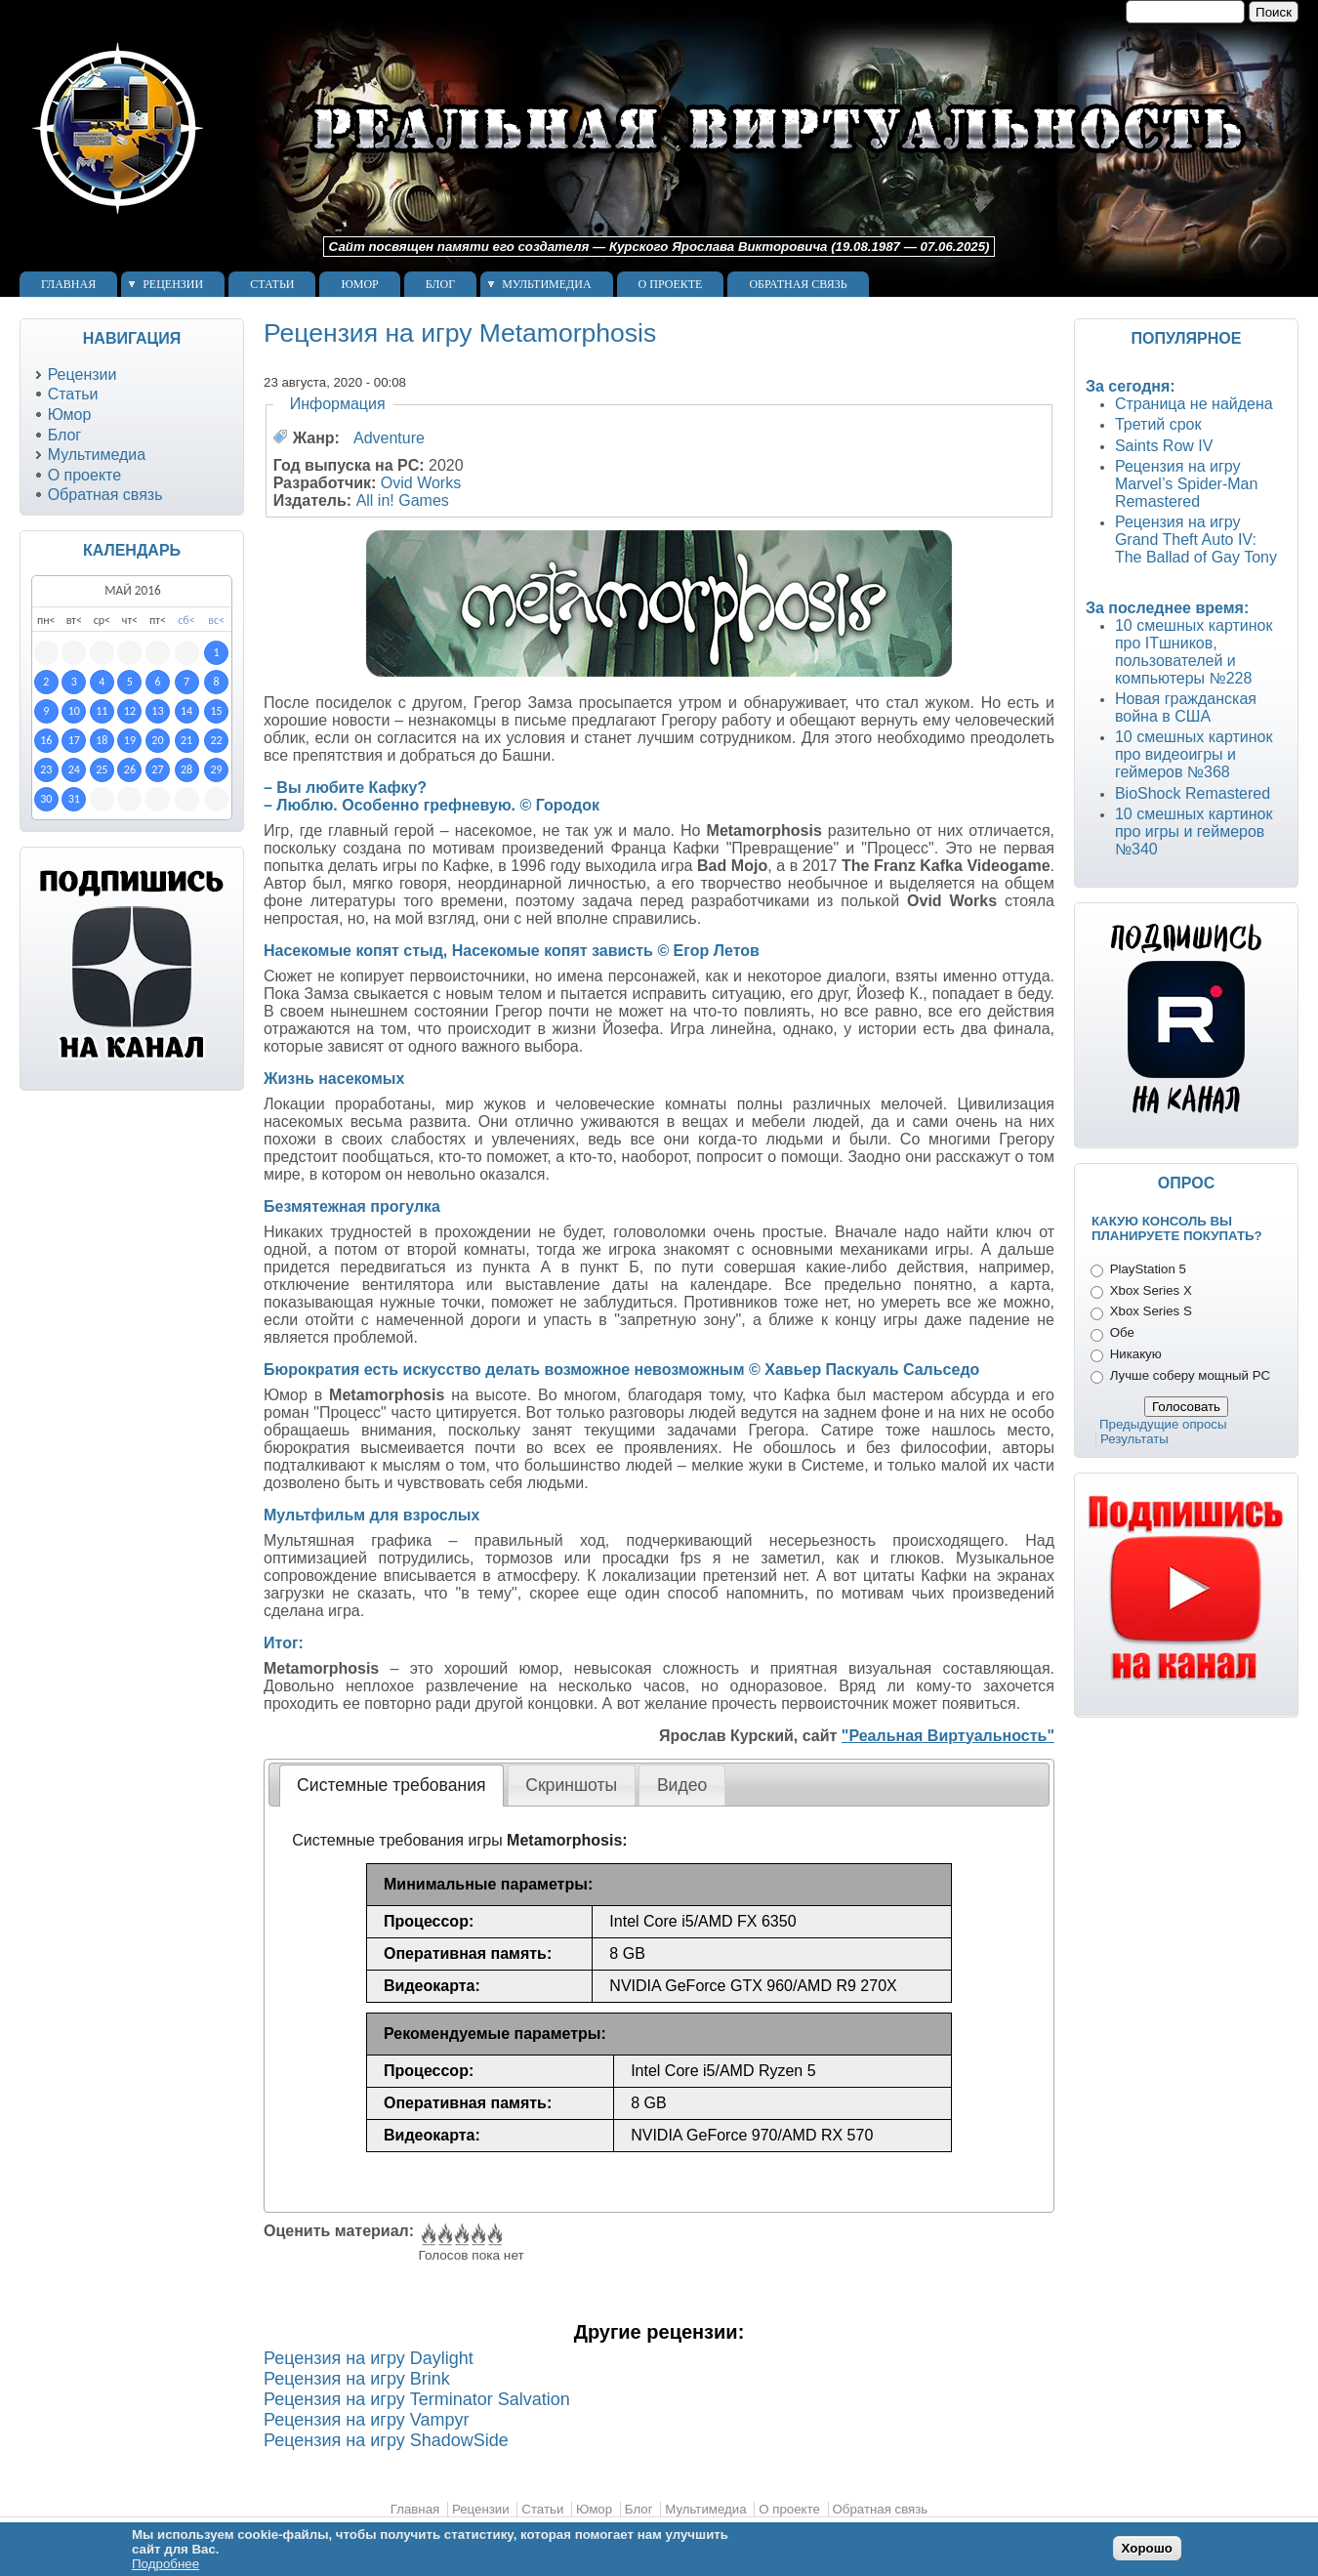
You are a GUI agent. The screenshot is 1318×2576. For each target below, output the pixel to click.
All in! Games (402, 500)
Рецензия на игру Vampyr (366, 2420)
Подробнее (165, 2563)
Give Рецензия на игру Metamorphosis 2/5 (443, 2235)
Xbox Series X (1151, 1290)
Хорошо (1147, 2548)
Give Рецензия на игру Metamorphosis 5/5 (493, 2235)
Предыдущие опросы (1163, 1424)
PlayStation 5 (1148, 1269)
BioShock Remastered (1192, 793)
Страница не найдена (1194, 403)
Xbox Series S (1151, 1311)
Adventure (389, 438)
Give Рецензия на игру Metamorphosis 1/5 (427, 2235)
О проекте (670, 284)
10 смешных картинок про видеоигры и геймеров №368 (1194, 754)
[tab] (392, 1785)
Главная (68, 284)
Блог (440, 284)
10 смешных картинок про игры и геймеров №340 (1194, 831)
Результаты (1134, 1439)
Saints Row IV (1164, 445)
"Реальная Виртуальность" (948, 1735)
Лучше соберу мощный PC (1190, 1375)
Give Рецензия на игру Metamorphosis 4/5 (477, 2235)
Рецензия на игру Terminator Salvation (417, 2399)
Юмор (359, 284)
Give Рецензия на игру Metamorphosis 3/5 (460, 2235)
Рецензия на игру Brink (357, 2379)
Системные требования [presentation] (391, 1785)
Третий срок (1158, 424)
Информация (338, 403)
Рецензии (173, 284)
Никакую (1136, 1354)
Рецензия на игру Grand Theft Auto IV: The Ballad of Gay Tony (1196, 539)
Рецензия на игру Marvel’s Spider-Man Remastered (1186, 484)
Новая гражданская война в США (1185, 707)
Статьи (272, 284)
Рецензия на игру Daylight (369, 2358)
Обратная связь (797, 284)
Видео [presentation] (682, 1785)
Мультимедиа (546, 284)
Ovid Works (421, 483)
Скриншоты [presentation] (571, 1785)
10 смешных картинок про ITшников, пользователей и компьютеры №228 (1194, 651)
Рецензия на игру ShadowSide (386, 2440)
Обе (1122, 1332)
